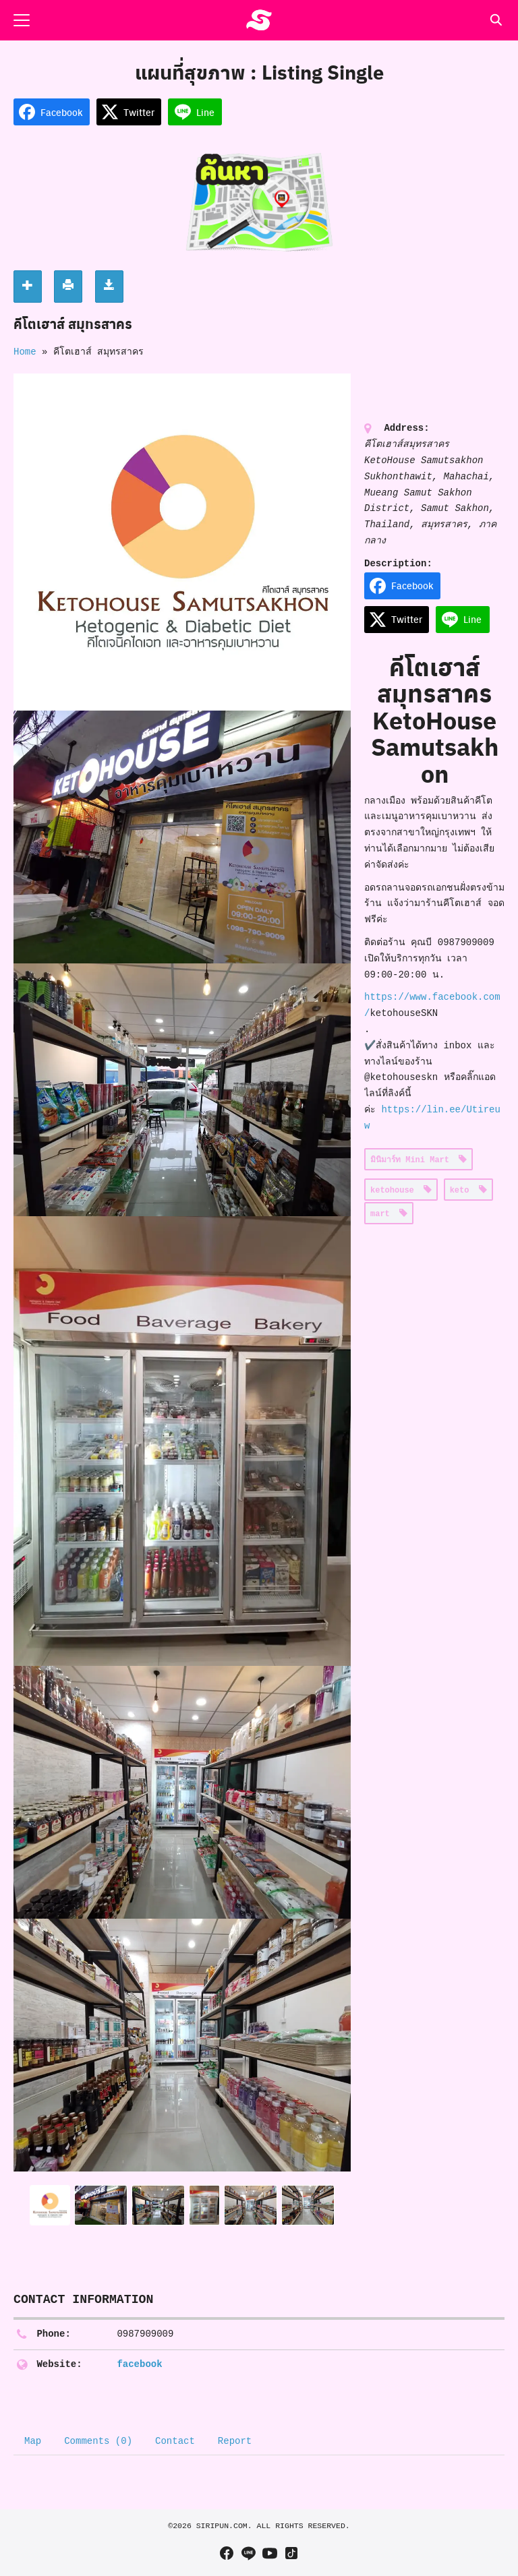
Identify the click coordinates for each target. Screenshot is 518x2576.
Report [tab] (235, 2441)
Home (24, 352)
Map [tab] (32, 2441)
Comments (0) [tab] (98, 2441)
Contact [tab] (175, 2441)
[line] (248, 2553)
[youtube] (270, 2553)
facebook (139, 2364)
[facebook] (227, 2553)
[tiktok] (291, 2553)
